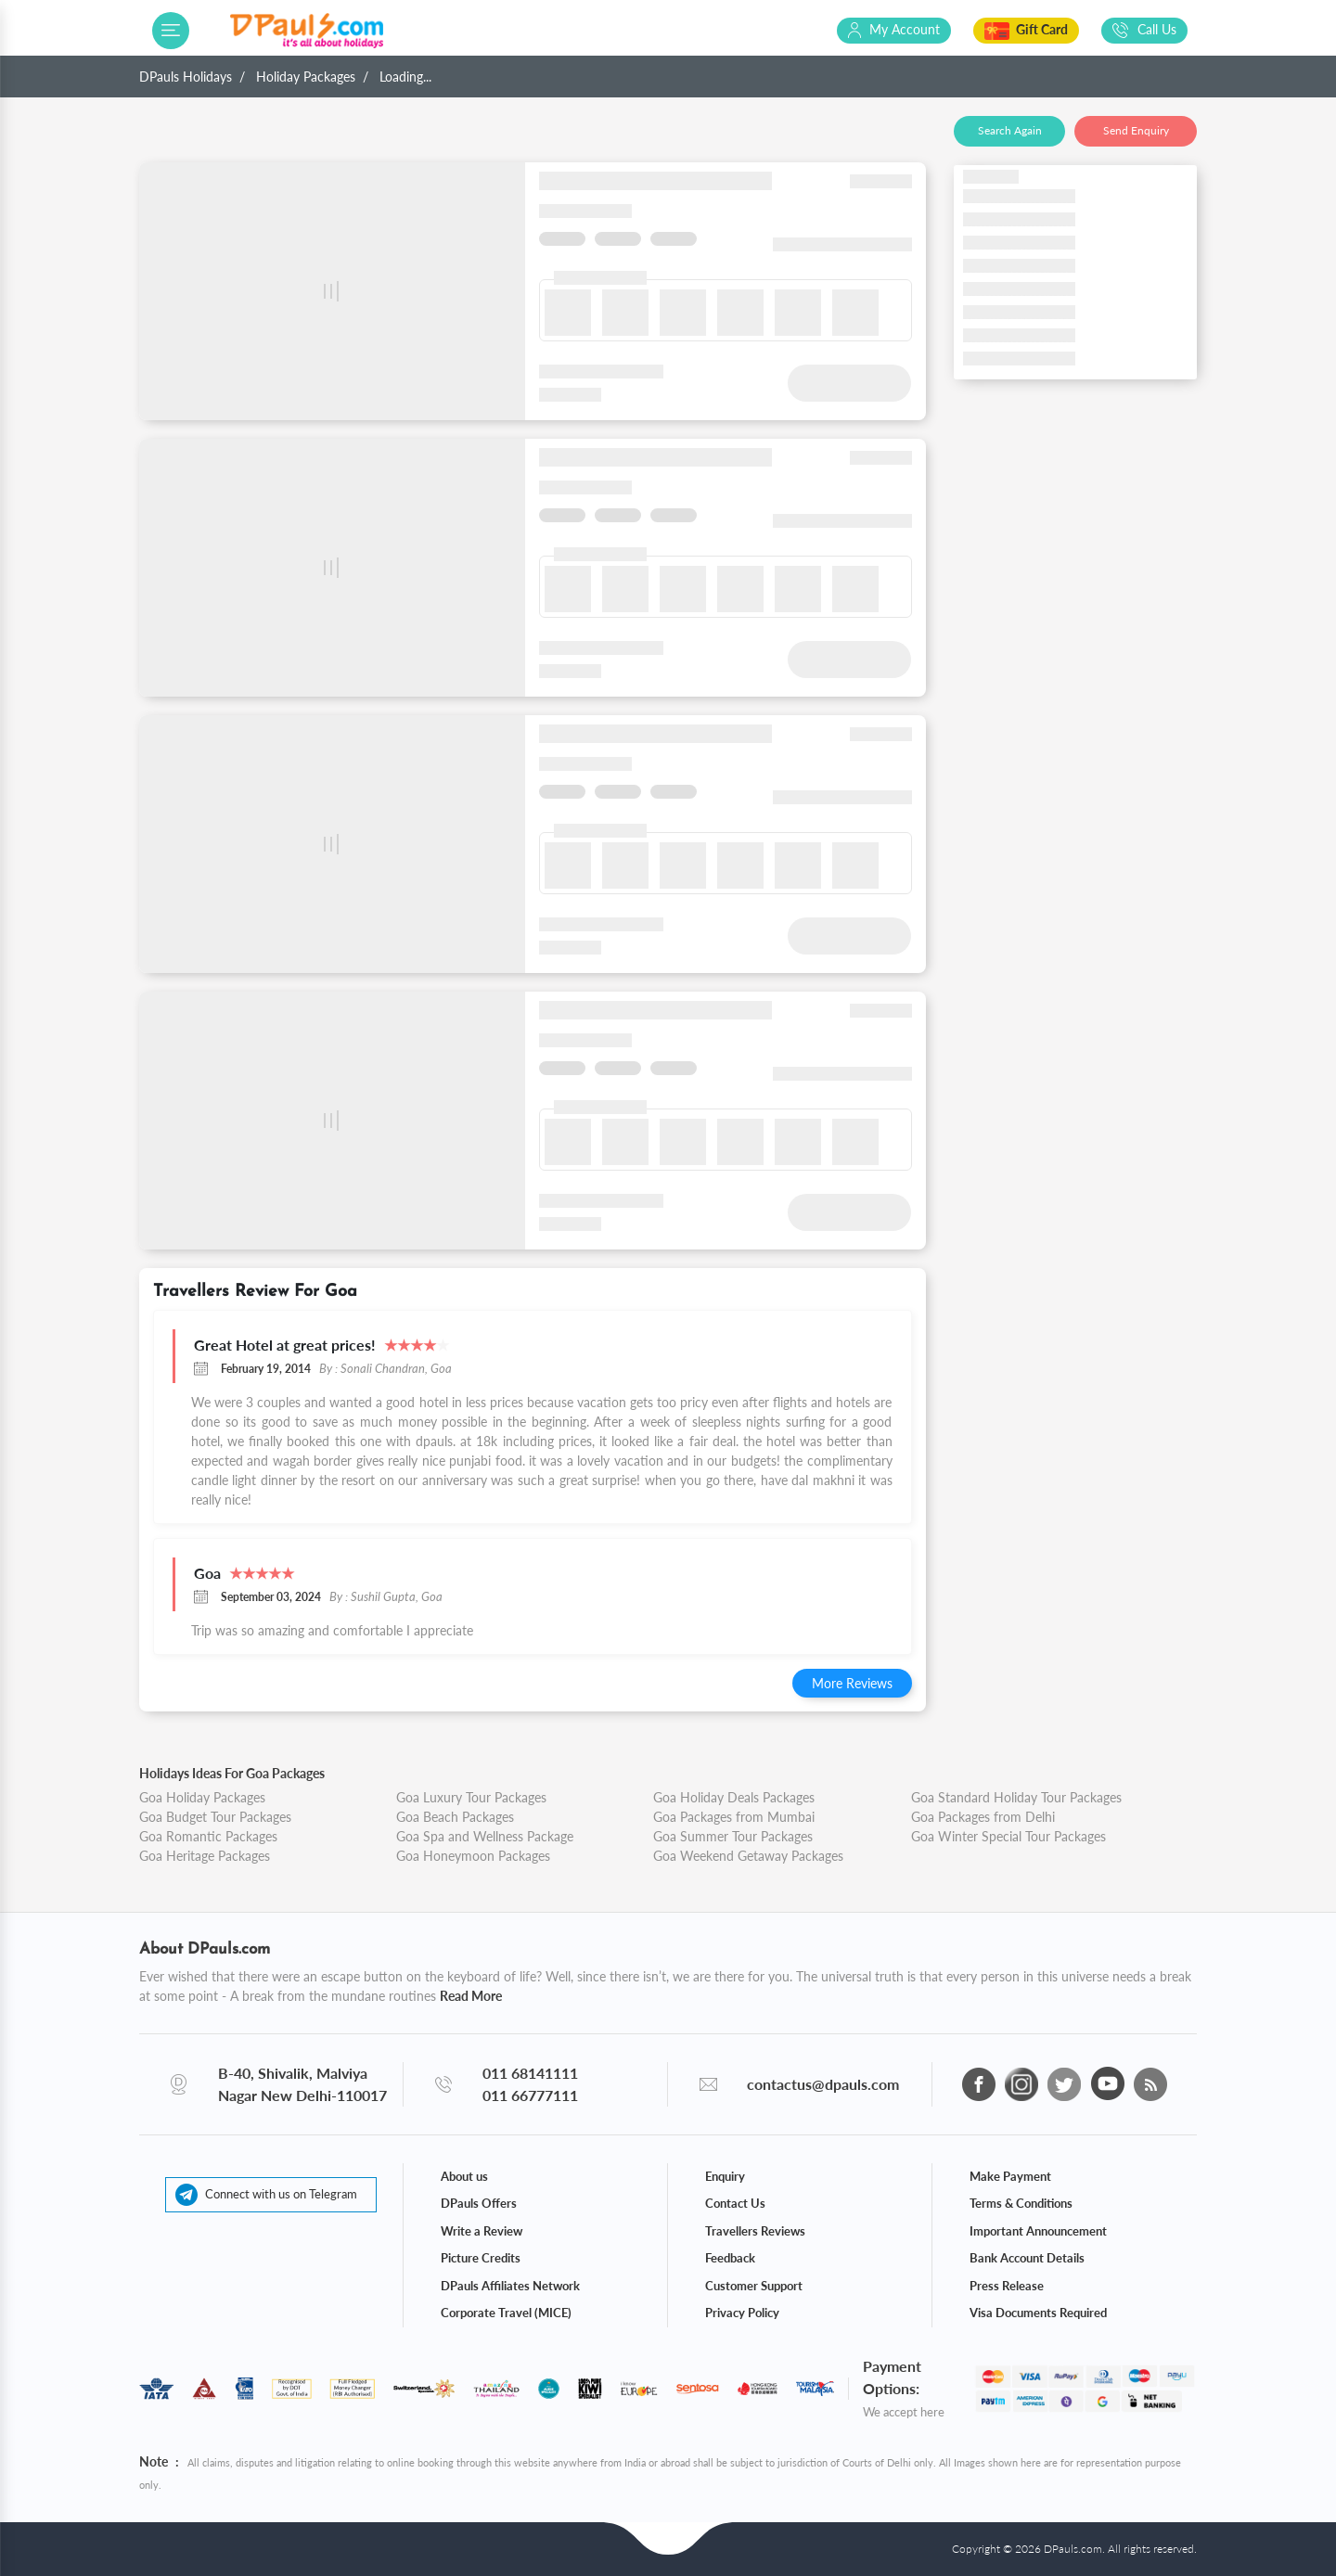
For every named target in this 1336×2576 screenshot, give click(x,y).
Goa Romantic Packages (208, 1836)
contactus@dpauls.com (823, 2084)
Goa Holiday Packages (202, 1797)
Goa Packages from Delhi (983, 1817)
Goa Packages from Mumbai (734, 1817)
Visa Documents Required (1038, 2312)
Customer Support (754, 2285)
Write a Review (481, 2231)
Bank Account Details (1027, 2257)
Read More (471, 1996)
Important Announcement (1038, 2231)
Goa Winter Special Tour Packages (1008, 1836)
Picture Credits (480, 2257)
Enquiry (725, 2176)
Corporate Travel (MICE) (506, 2312)
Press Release (1007, 2285)
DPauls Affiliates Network (510, 2285)
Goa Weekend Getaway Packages (748, 1856)
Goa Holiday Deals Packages (734, 1797)
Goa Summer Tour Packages (733, 1836)
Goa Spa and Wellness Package (484, 1836)
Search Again (1010, 130)
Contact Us (735, 2203)
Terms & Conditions (1021, 2203)
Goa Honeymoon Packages (473, 1856)
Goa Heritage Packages (204, 1856)
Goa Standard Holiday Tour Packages (1016, 1797)
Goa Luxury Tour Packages (471, 1797)
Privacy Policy (742, 2312)
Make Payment (1010, 2176)
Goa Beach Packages (455, 1817)
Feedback (730, 2257)
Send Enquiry (1136, 130)
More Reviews (852, 1683)
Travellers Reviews (755, 2231)
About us (464, 2176)
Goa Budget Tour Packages (215, 1817)
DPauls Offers (479, 2203)
